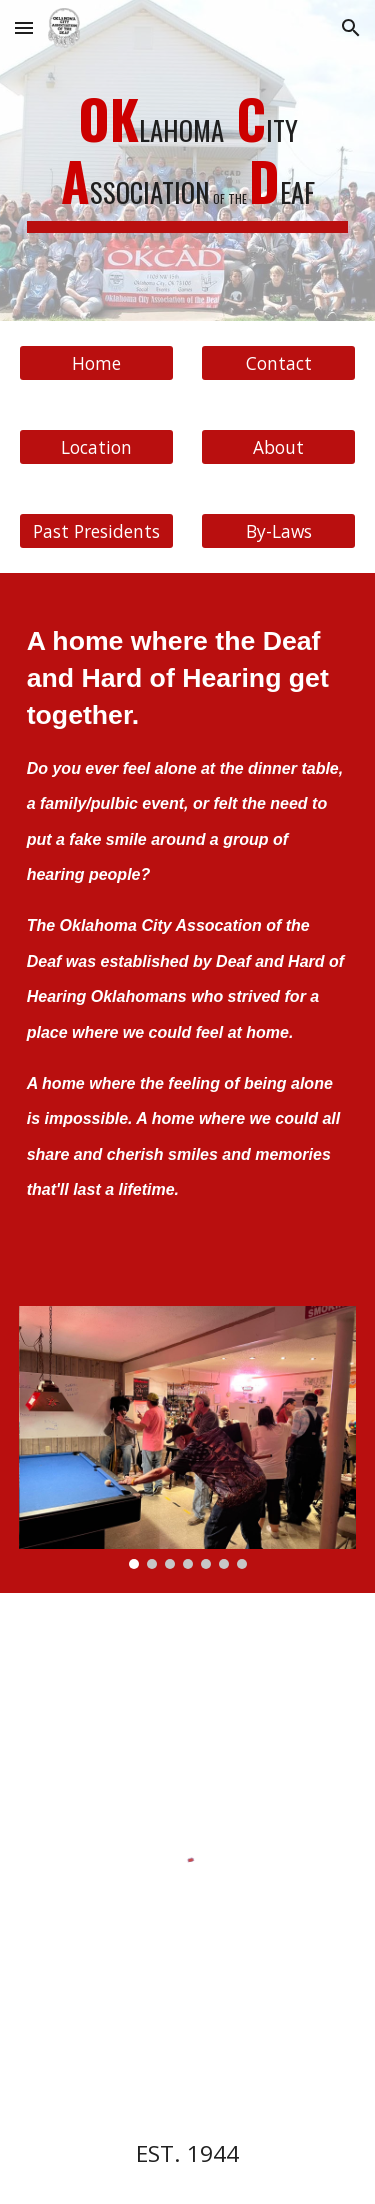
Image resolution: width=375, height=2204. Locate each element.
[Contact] (278, 362)
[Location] (96, 446)
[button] (24, 27)
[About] (278, 446)
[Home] (96, 362)
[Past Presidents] (96, 530)
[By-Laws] (278, 530)
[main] (188, 160)
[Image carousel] (188, 1437)
